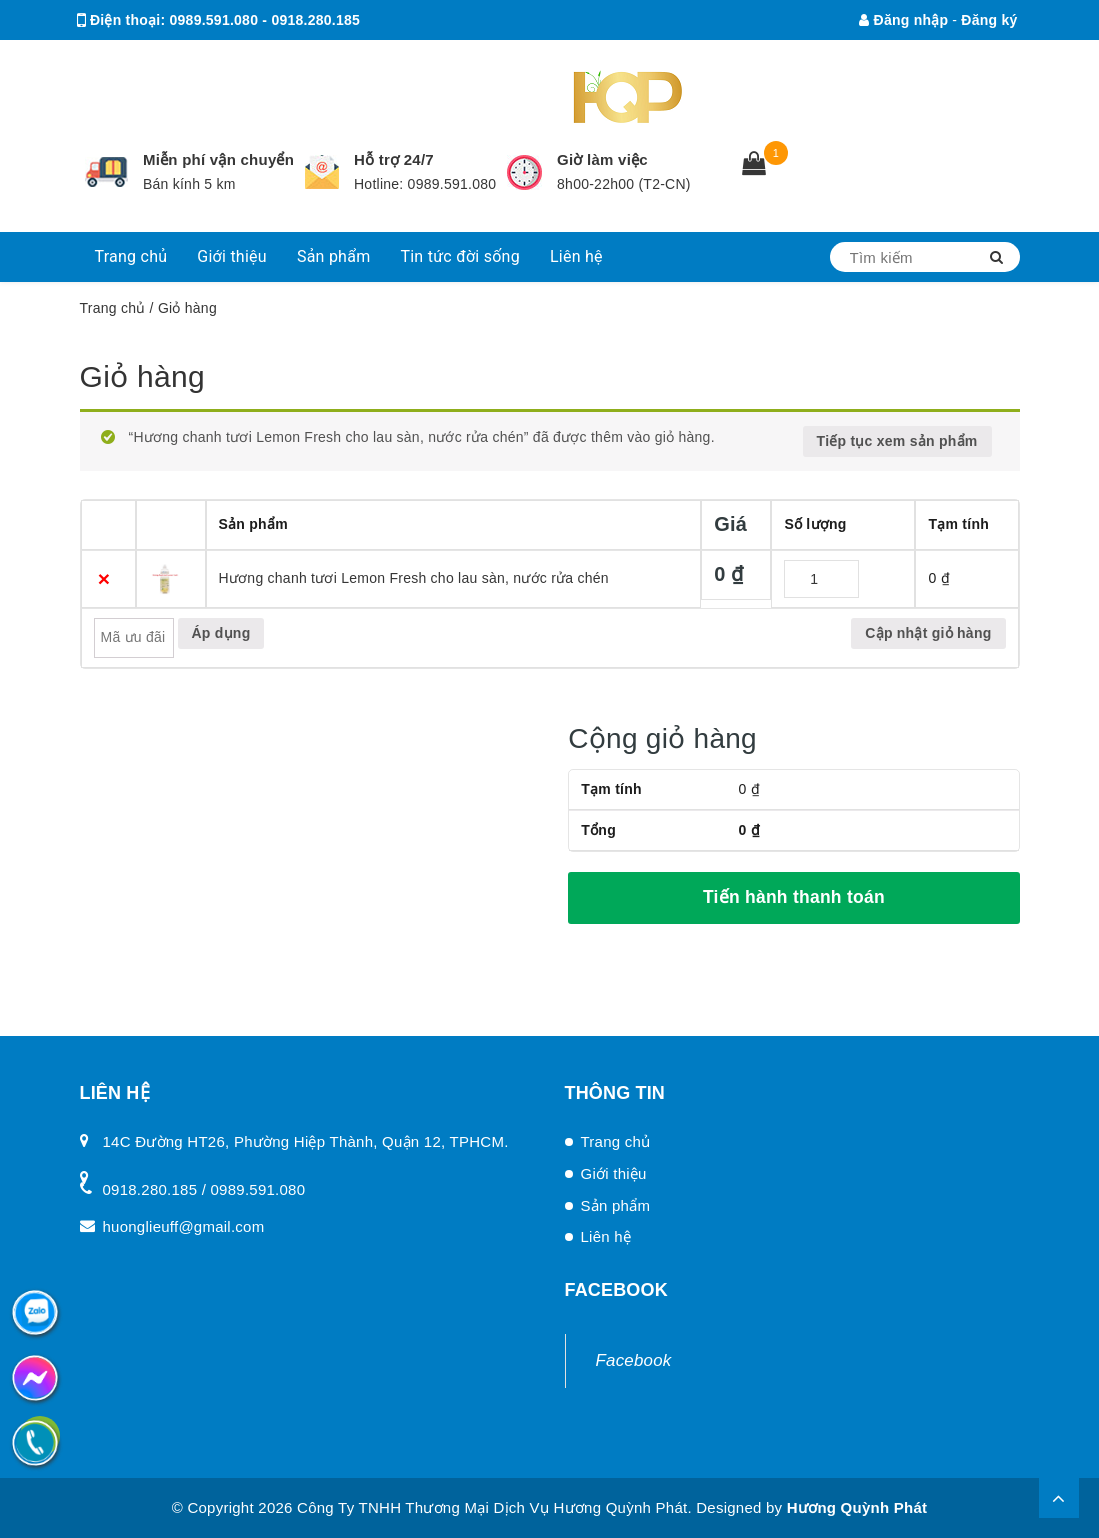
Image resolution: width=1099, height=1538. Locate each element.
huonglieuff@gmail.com (251, 60)
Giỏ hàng (142, 376)
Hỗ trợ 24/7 (394, 159)
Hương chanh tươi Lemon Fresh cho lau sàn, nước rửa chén (414, 578)
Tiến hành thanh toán (794, 897)
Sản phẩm (334, 256)
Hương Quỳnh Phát (857, 1507)
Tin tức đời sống (460, 256)
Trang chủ (131, 256)
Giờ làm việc (602, 159)
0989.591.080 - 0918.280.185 (265, 20)
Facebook (634, 1360)
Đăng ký (989, 20)
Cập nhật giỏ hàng (928, 633)
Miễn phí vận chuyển (218, 159)
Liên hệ (576, 256)
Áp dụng (221, 633)
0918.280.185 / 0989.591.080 (204, 1189)
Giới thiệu (232, 256)
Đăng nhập (903, 20)
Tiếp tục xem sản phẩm (897, 441)
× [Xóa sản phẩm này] (104, 578)
